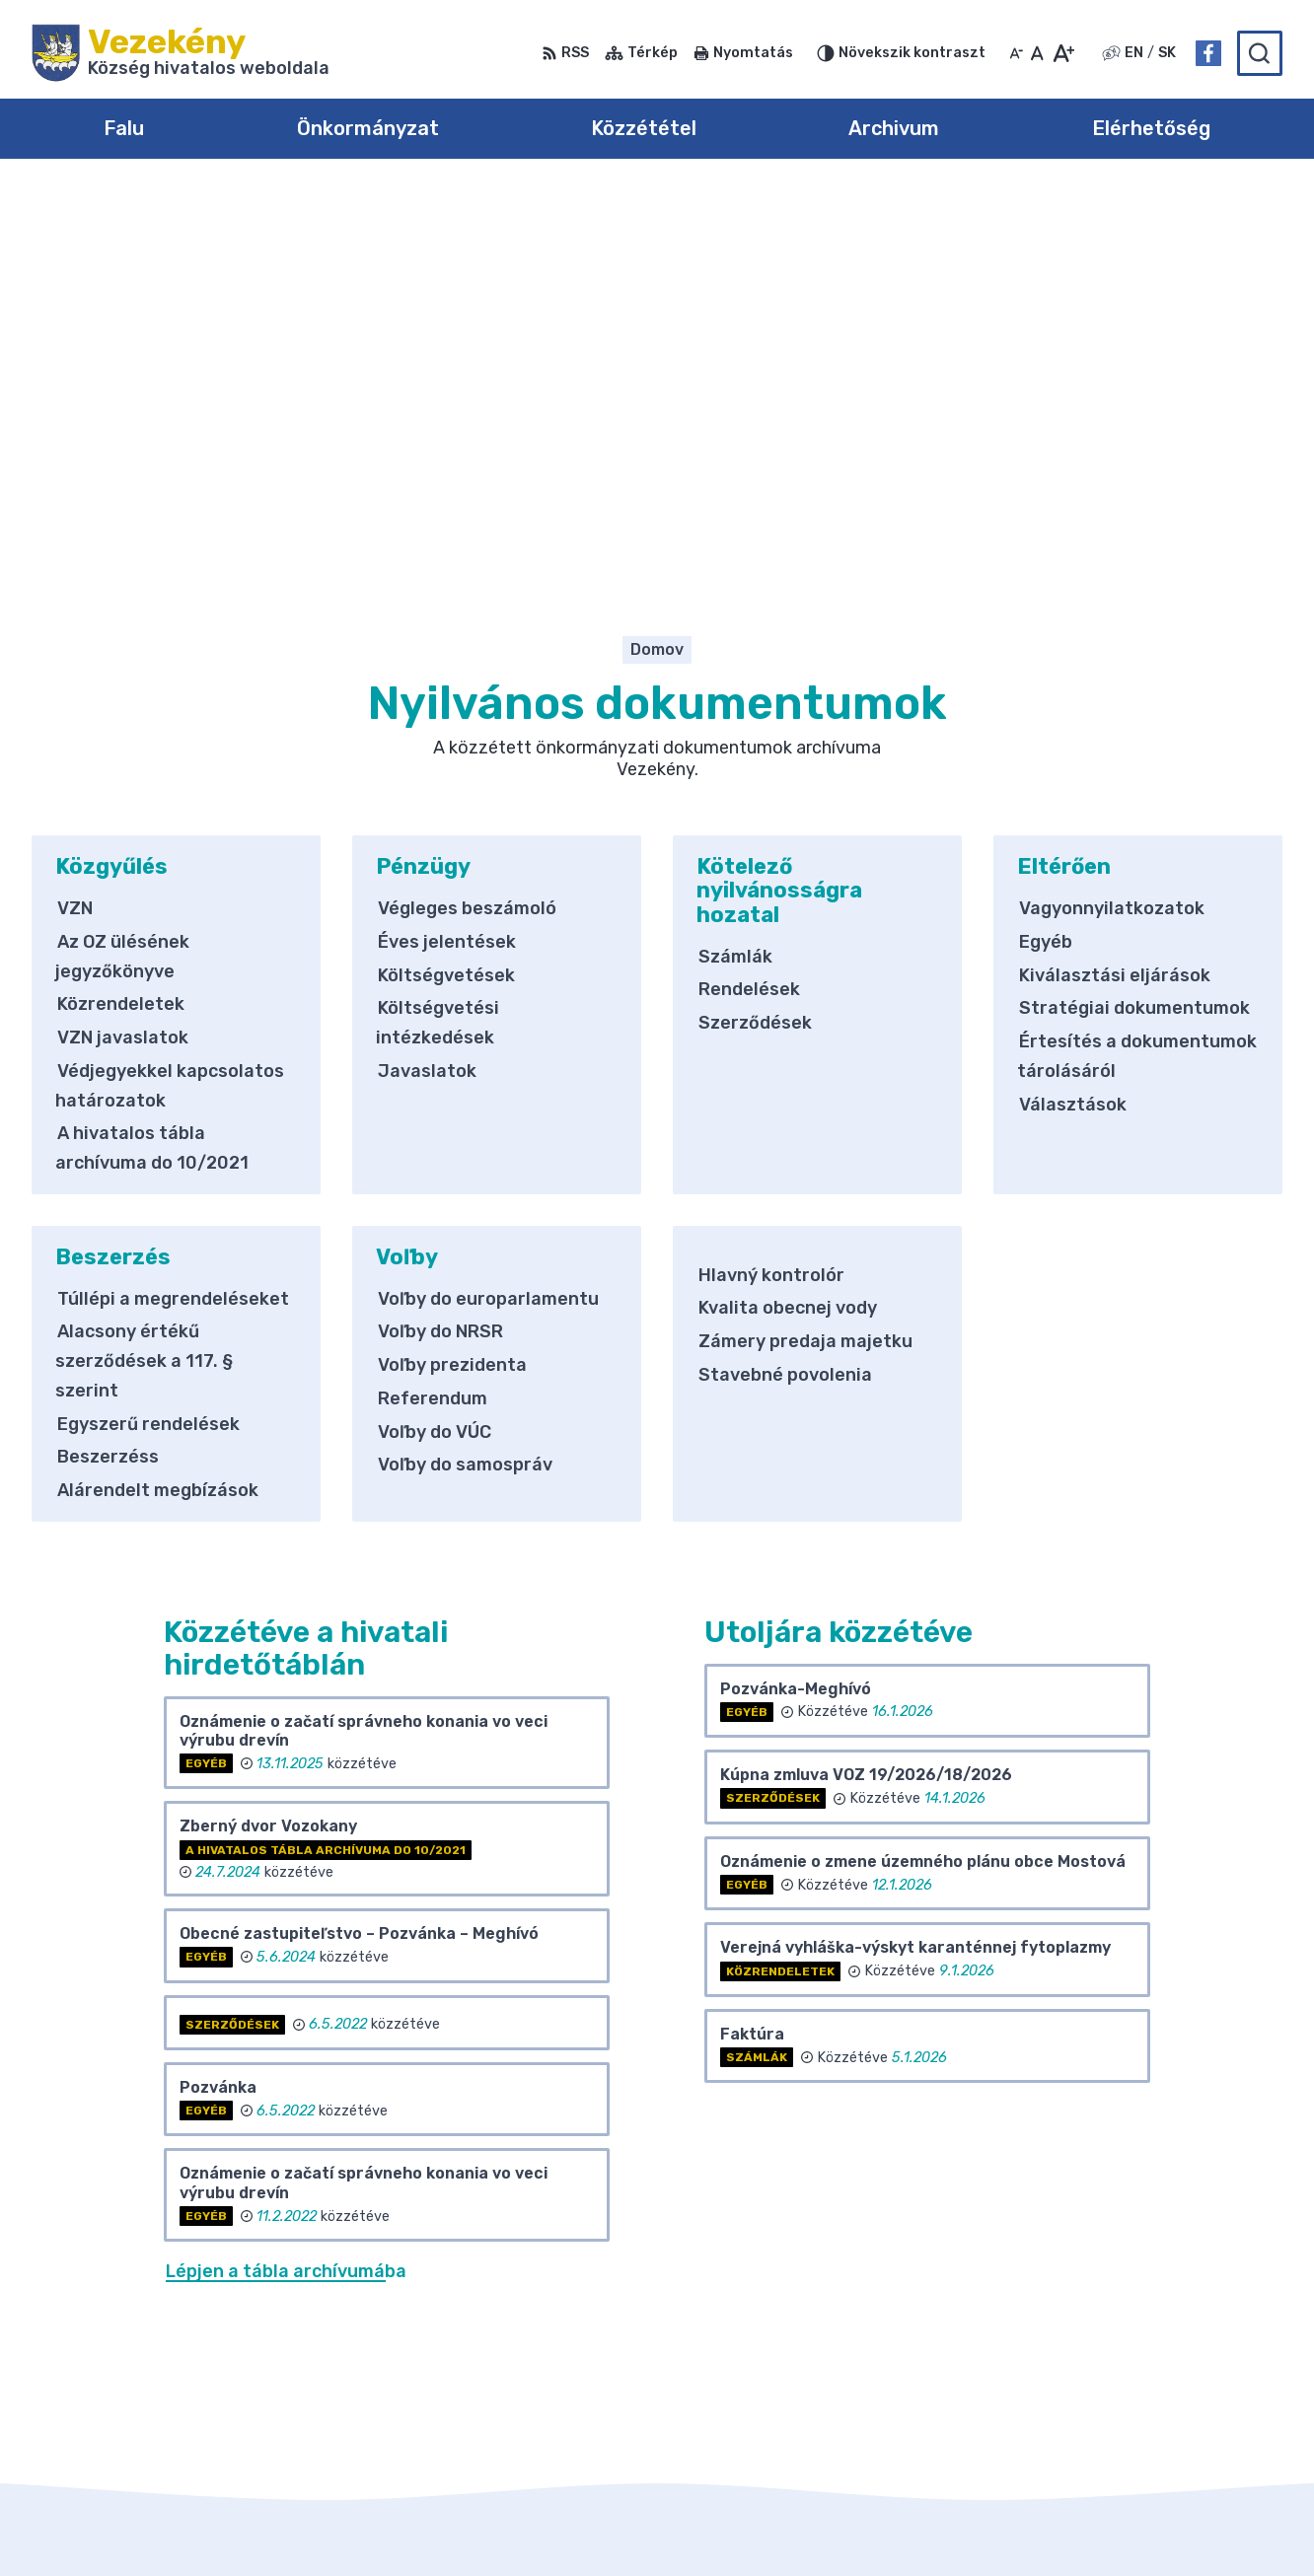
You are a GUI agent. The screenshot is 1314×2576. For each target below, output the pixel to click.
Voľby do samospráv (465, 1064)
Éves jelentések (447, 540)
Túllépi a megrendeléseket (173, 897)
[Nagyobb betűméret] (1063, 53)
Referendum (432, 997)
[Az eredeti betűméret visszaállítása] (1037, 53)
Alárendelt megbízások (157, 1089)
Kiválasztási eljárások (1114, 574)
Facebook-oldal (1155, 2414)
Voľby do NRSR (440, 931)
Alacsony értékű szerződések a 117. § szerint (144, 960)
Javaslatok (427, 669)
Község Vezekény (983, 2522)
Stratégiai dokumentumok (1134, 607)
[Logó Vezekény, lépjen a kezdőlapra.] (180, 53)
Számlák (735, 555)
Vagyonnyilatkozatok (1111, 508)
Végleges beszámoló (467, 508)
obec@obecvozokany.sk (1187, 2393)
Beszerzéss (108, 1056)
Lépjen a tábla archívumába (286, 1871)
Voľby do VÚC (434, 1030)
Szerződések (755, 622)
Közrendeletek (120, 603)
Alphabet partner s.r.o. (684, 2522)
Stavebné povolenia (785, 973)
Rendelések (749, 589)
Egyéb (1045, 540)
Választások (1073, 703)
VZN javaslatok (122, 637)
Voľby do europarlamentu (488, 897)
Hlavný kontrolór (771, 874)
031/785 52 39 (1151, 2370)
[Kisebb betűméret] (1016, 53)
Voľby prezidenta (452, 964)
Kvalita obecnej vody (787, 907)
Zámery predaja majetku (805, 940)
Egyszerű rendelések (148, 1023)
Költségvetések (446, 574)
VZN (75, 508)
